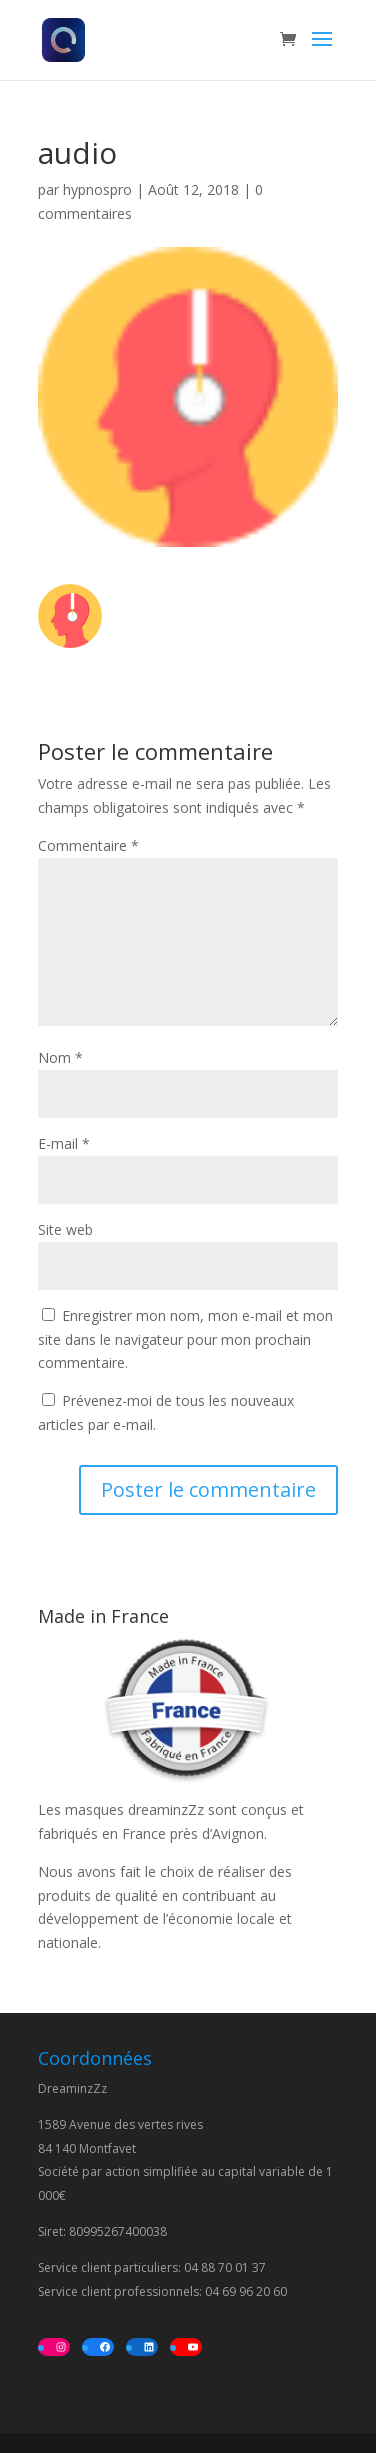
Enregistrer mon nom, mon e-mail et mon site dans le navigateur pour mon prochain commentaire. (185, 1339)
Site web (65, 1229)
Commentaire (88, 845)
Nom (60, 1057)
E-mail (64, 1143)
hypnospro (97, 189)
